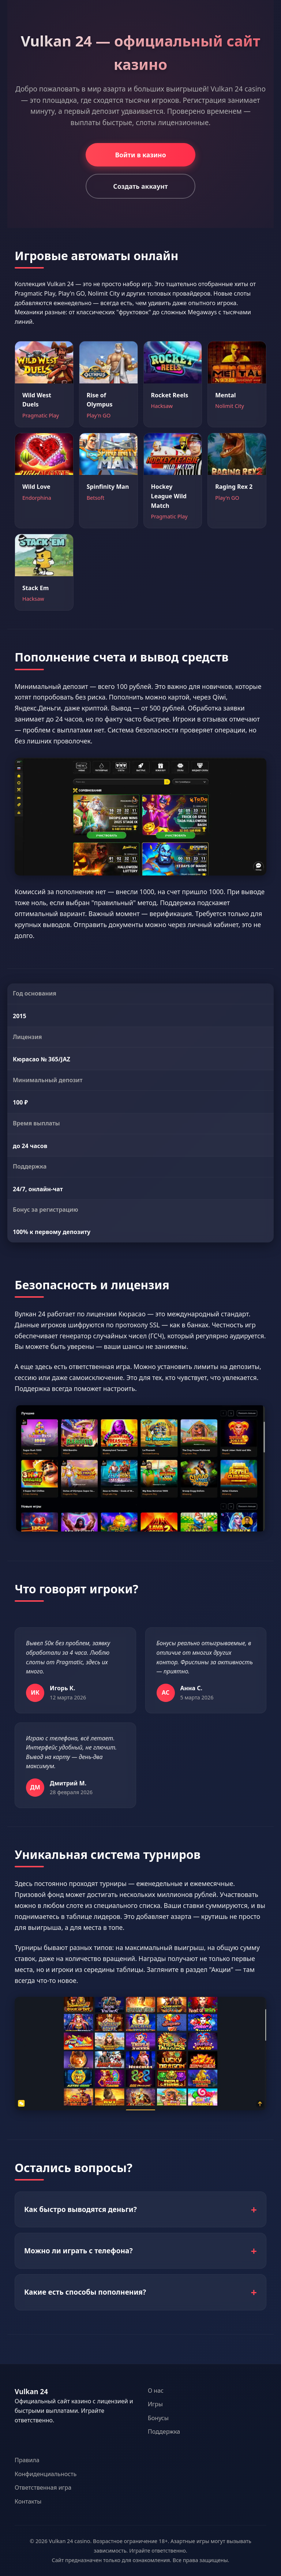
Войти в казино (140, 154)
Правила (27, 2460)
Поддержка (164, 2431)
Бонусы (158, 2418)
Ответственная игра (43, 2487)
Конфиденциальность (45, 2474)
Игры (155, 2404)
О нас (156, 2390)
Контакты (28, 2501)
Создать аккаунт (140, 186)
